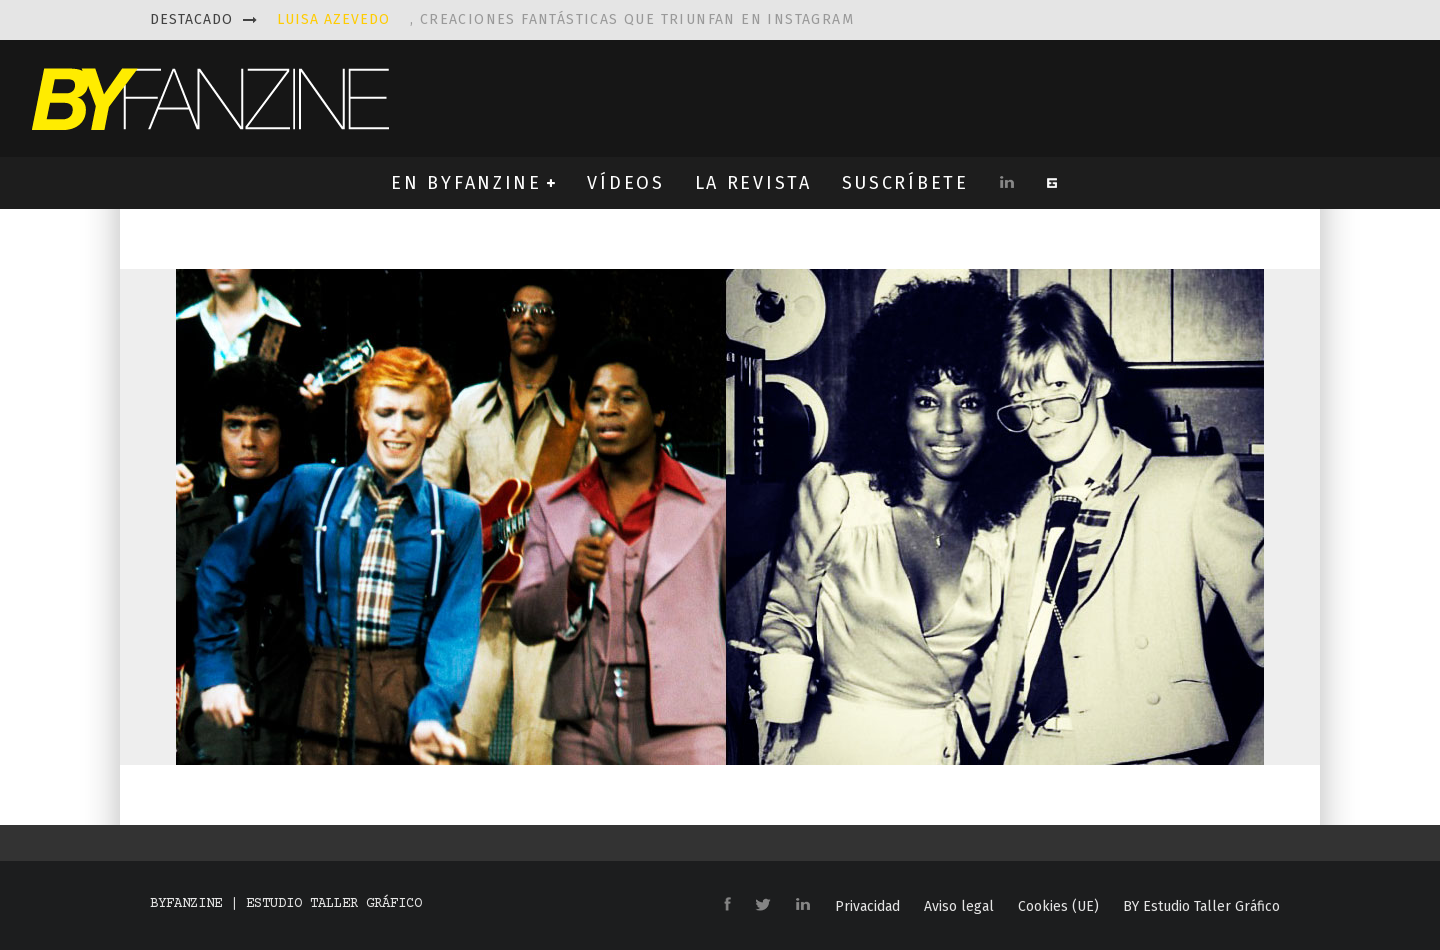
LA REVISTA (753, 183)
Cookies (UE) (1058, 907)
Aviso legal (959, 907)
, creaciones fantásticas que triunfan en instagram (565, 19)
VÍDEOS (625, 183)
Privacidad (867, 907)
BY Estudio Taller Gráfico (1201, 907)
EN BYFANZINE (466, 183)
